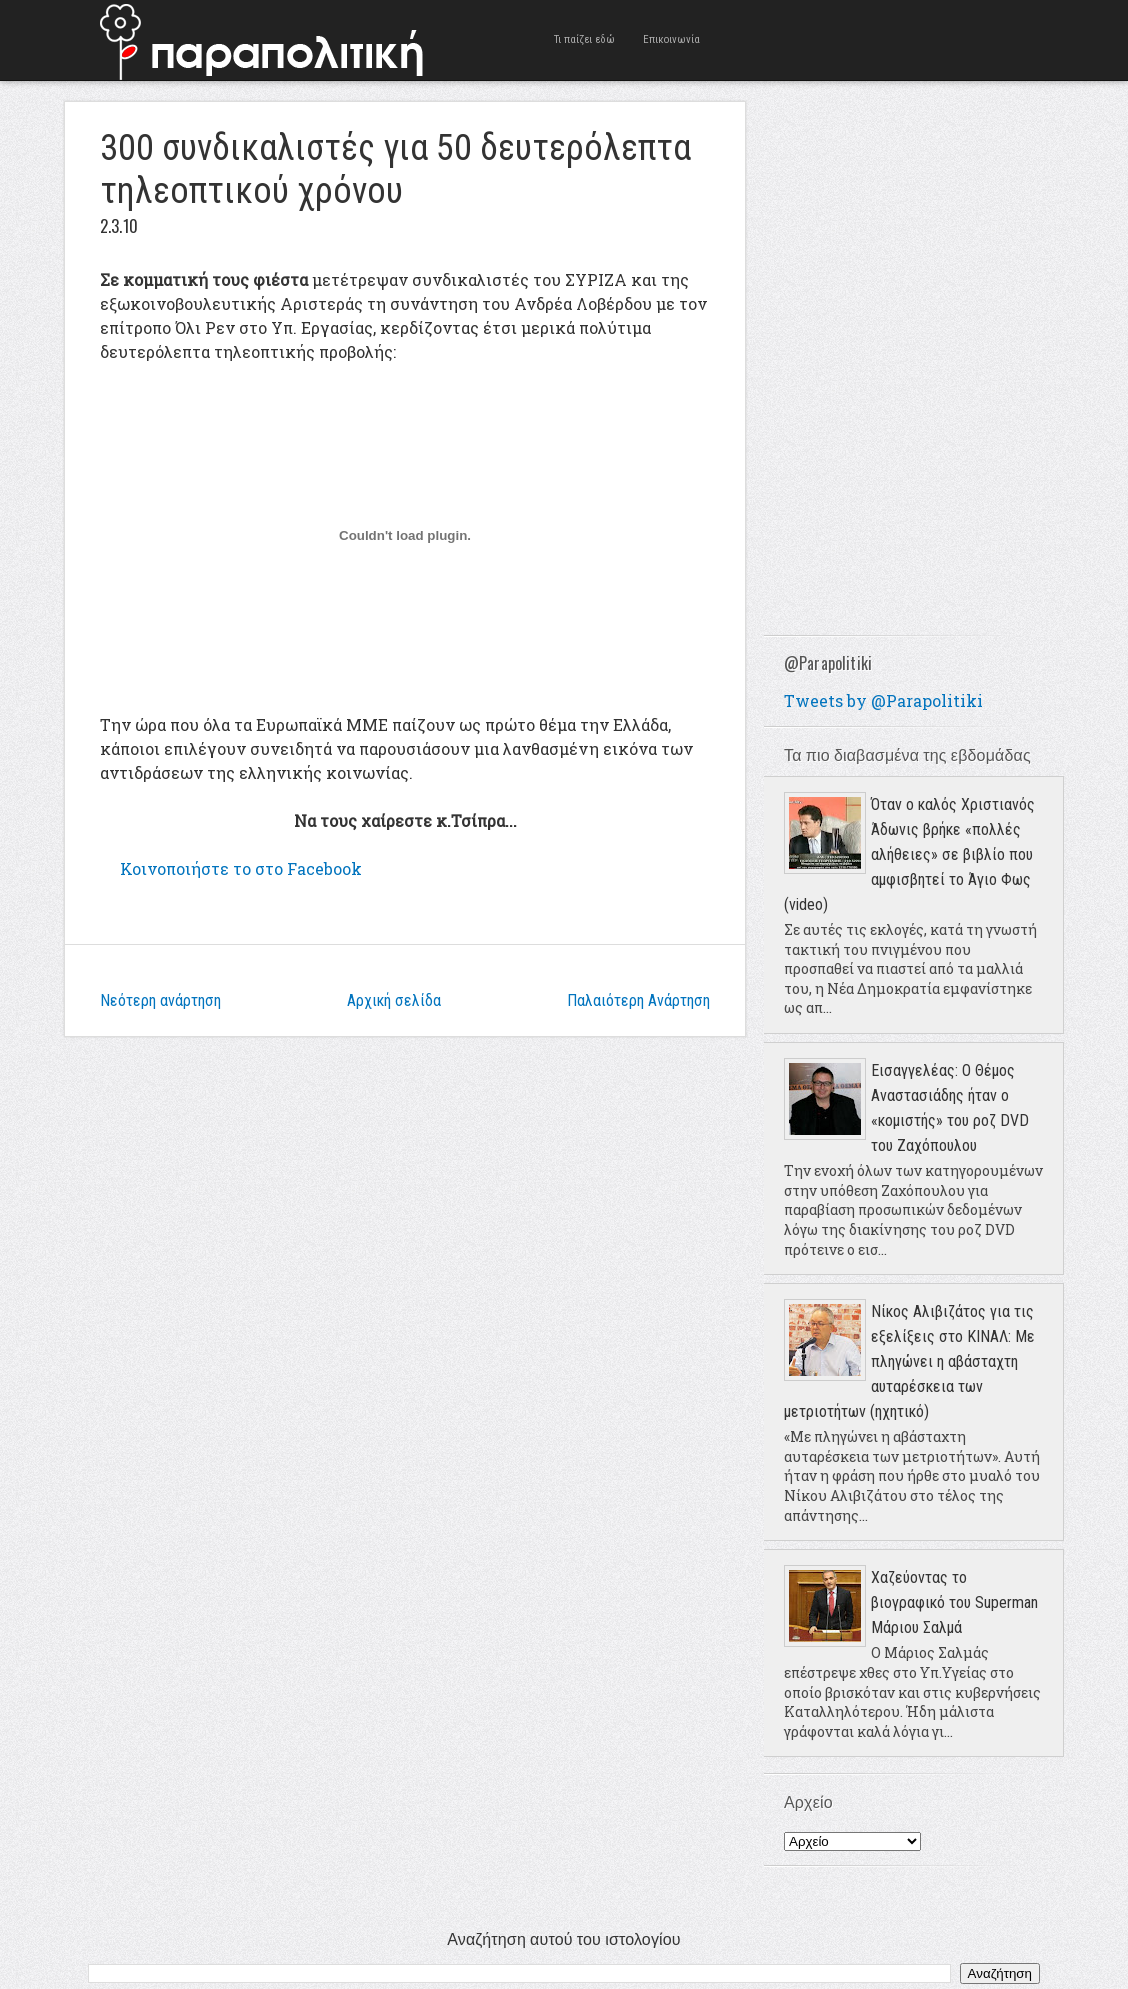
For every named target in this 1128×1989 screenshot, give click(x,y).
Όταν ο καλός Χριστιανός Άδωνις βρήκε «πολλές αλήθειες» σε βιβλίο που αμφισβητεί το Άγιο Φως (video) (909, 854)
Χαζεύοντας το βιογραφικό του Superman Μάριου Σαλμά (954, 1602)
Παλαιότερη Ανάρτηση (638, 1000)
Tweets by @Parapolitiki (883, 700)
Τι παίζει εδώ (584, 39)
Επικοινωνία (671, 39)
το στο (241, 868)
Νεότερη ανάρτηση (160, 1000)
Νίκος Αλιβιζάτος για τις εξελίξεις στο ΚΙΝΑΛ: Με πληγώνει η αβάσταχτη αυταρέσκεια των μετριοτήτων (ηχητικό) (909, 1361)
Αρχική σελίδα (394, 1000)
